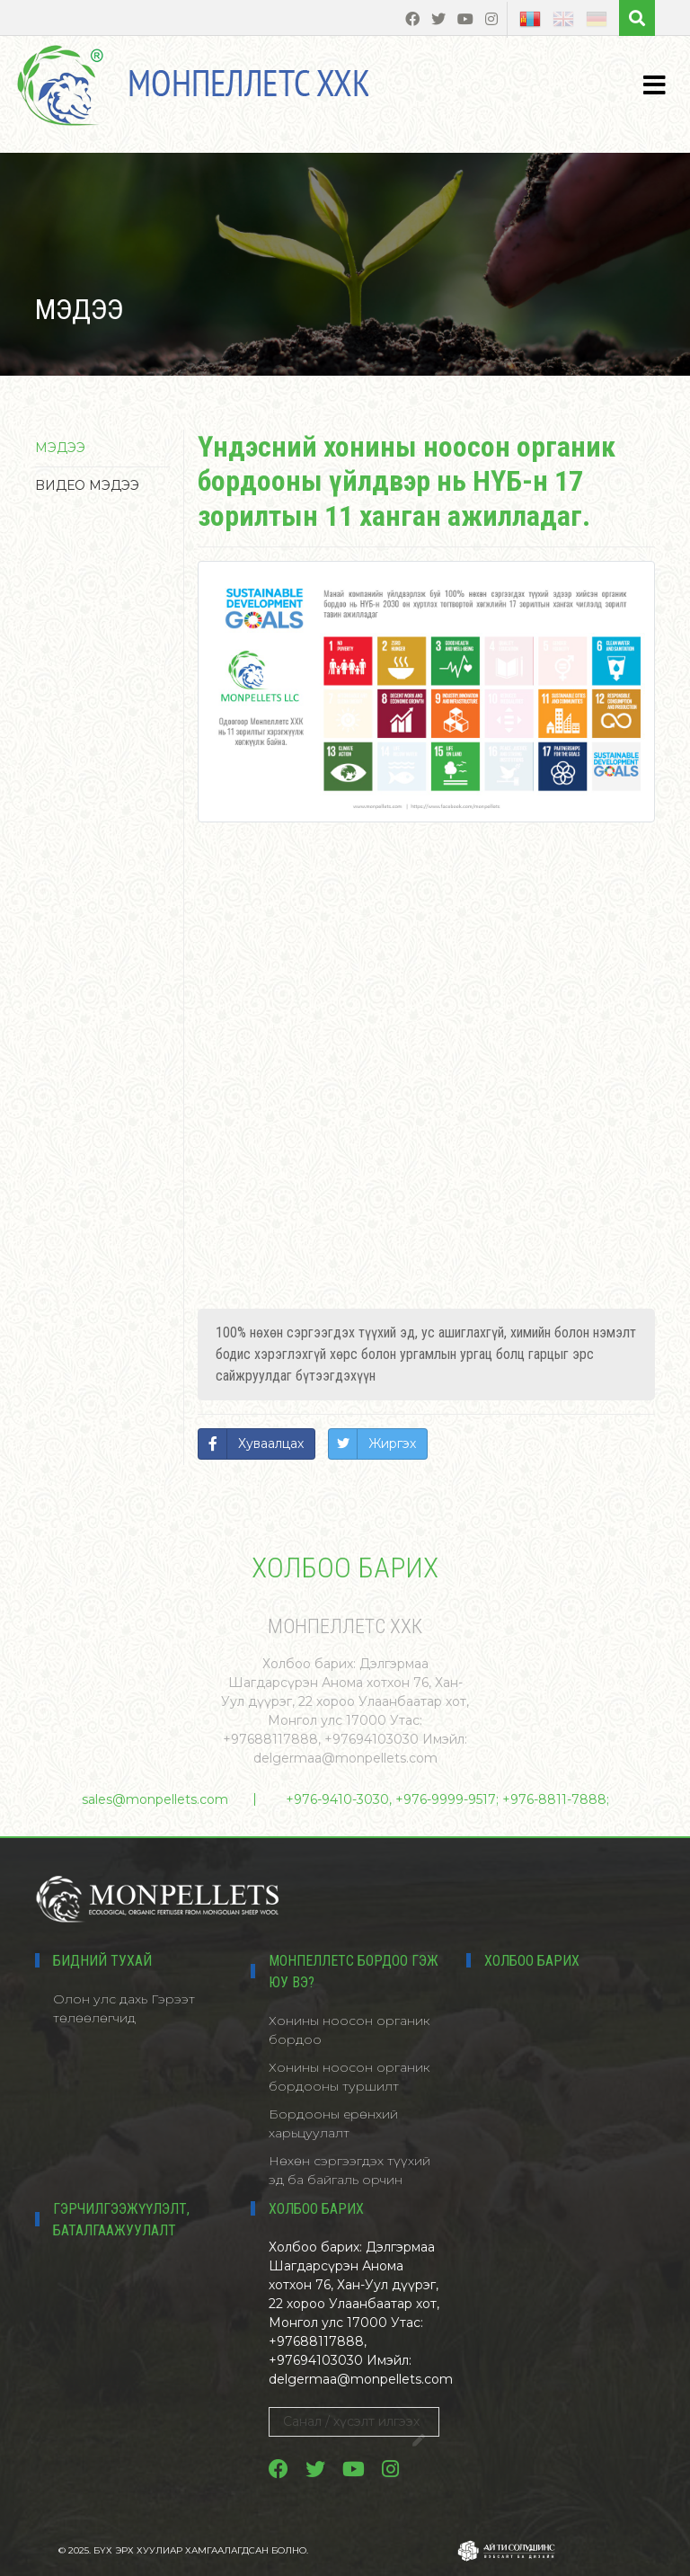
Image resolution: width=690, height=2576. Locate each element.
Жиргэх (392, 1443)
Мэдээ (60, 448)
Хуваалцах (271, 1443)
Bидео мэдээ (87, 485)
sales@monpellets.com (155, 1799)
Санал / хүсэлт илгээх (354, 2425)
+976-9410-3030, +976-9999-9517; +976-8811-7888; (447, 1799)
